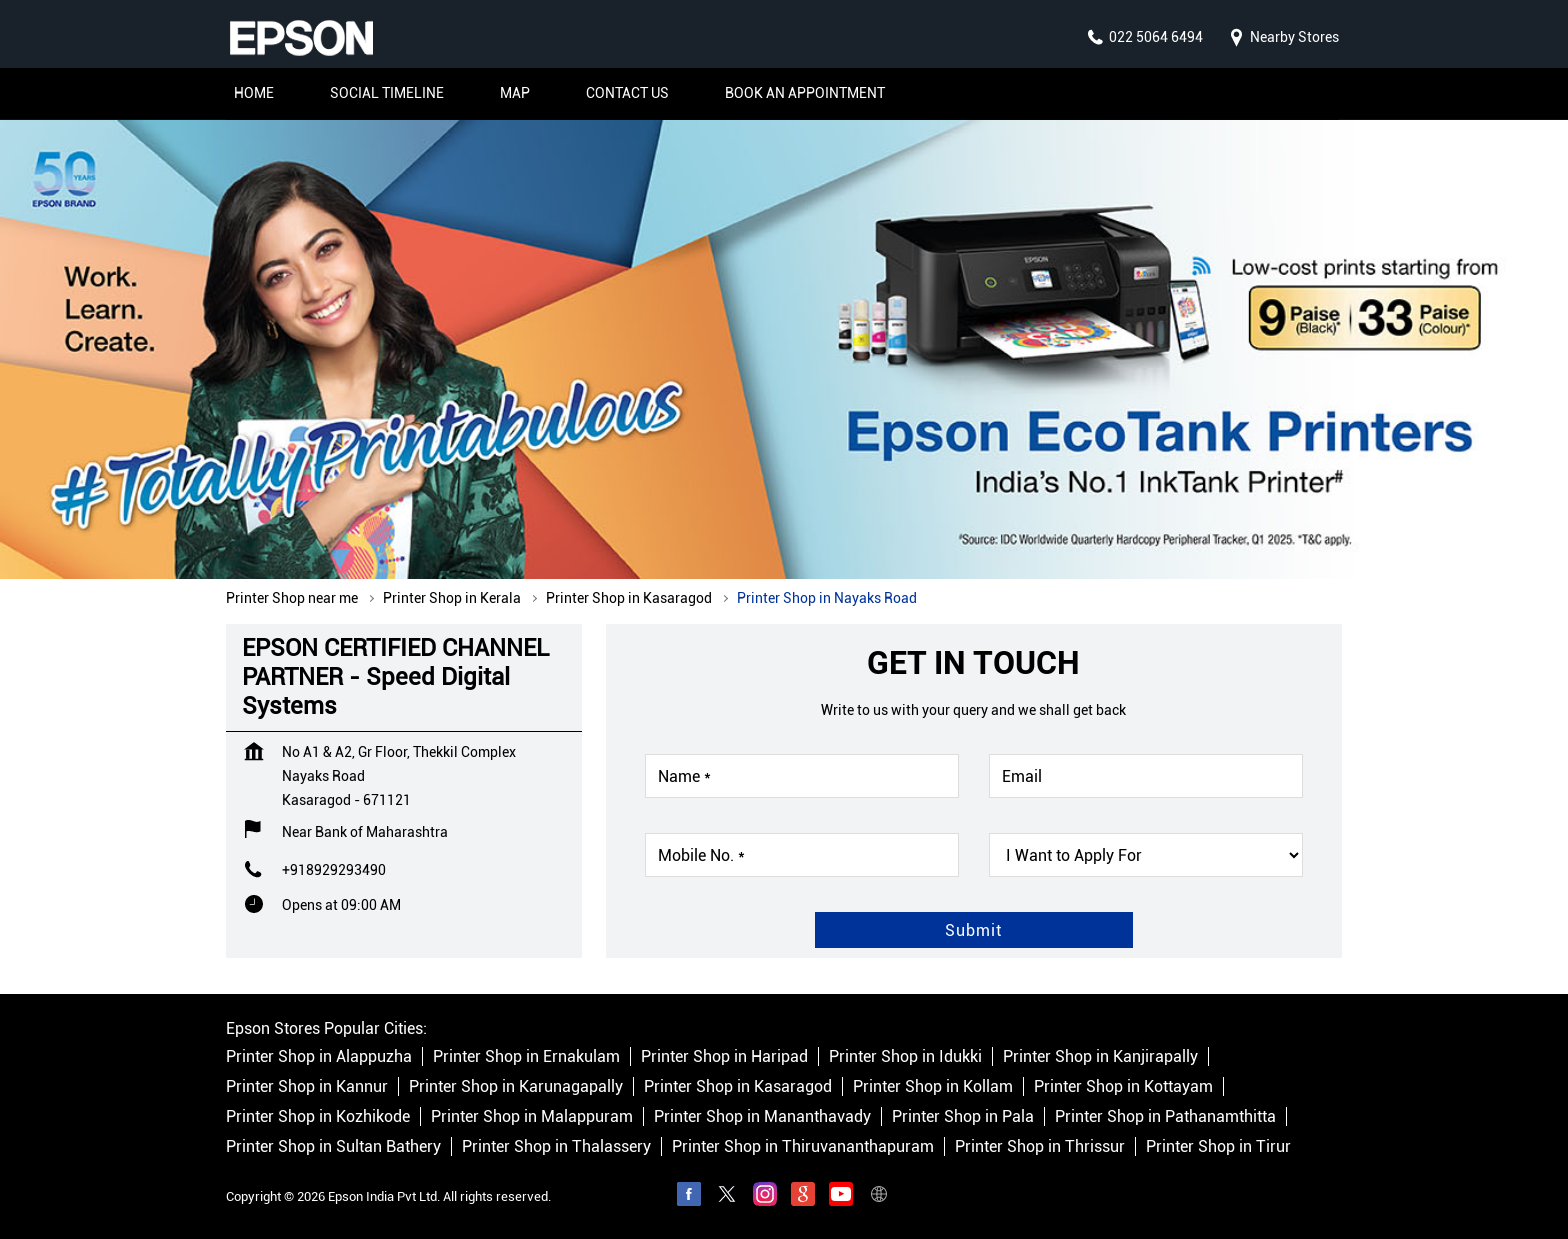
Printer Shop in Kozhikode (318, 1116)
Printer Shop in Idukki (905, 1056)
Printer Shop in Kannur (307, 1086)
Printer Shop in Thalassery (556, 1146)
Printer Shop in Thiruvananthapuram (803, 1146)
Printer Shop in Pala (963, 1116)
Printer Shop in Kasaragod (738, 1086)
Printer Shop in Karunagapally (516, 1086)
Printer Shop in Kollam (933, 1086)
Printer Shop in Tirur (1218, 1146)
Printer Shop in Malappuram (532, 1116)
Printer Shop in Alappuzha (319, 1056)
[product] (1146, 855)
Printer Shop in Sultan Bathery (333, 1146)
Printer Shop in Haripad (724, 1056)
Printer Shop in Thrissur (1040, 1146)
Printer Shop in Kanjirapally (1100, 1056)
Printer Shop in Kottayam (1123, 1086)
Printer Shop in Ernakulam (526, 1056)
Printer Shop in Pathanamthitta (1165, 1116)
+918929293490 (334, 870)
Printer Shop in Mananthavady (762, 1116)
